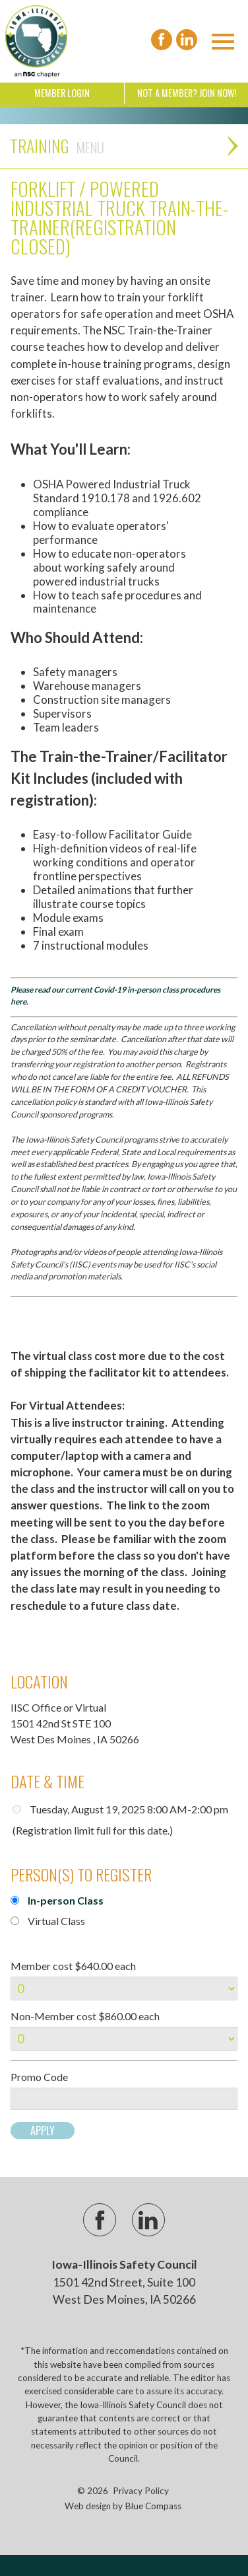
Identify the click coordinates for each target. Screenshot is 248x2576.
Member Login (62, 93)
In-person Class (66, 1900)
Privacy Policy (141, 2490)
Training (57, 146)
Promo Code (39, 2077)
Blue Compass (153, 2506)
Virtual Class (56, 1920)
